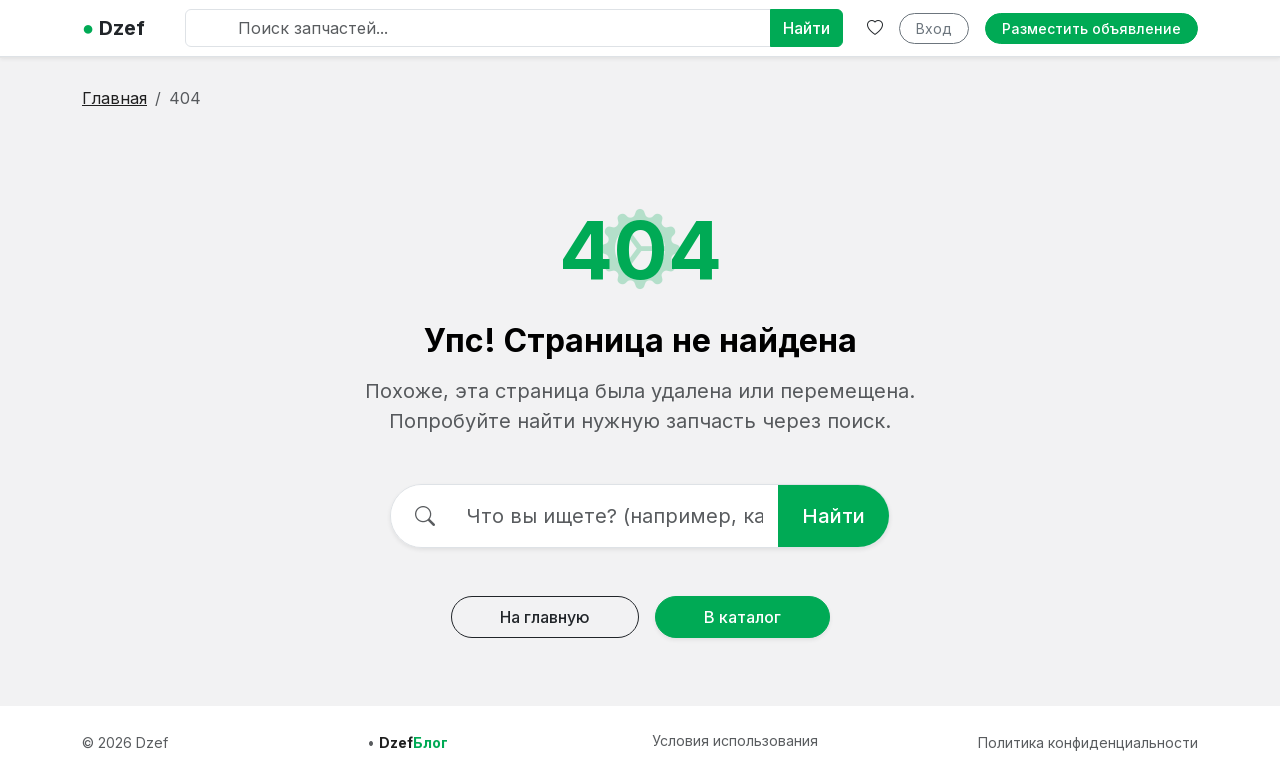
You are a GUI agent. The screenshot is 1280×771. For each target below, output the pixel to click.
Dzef (113, 28)
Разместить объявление (1091, 28)
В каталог (742, 617)
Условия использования (735, 740)
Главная (114, 98)
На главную (545, 617)
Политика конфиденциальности (1088, 742)
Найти (806, 28)
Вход (934, 28)
